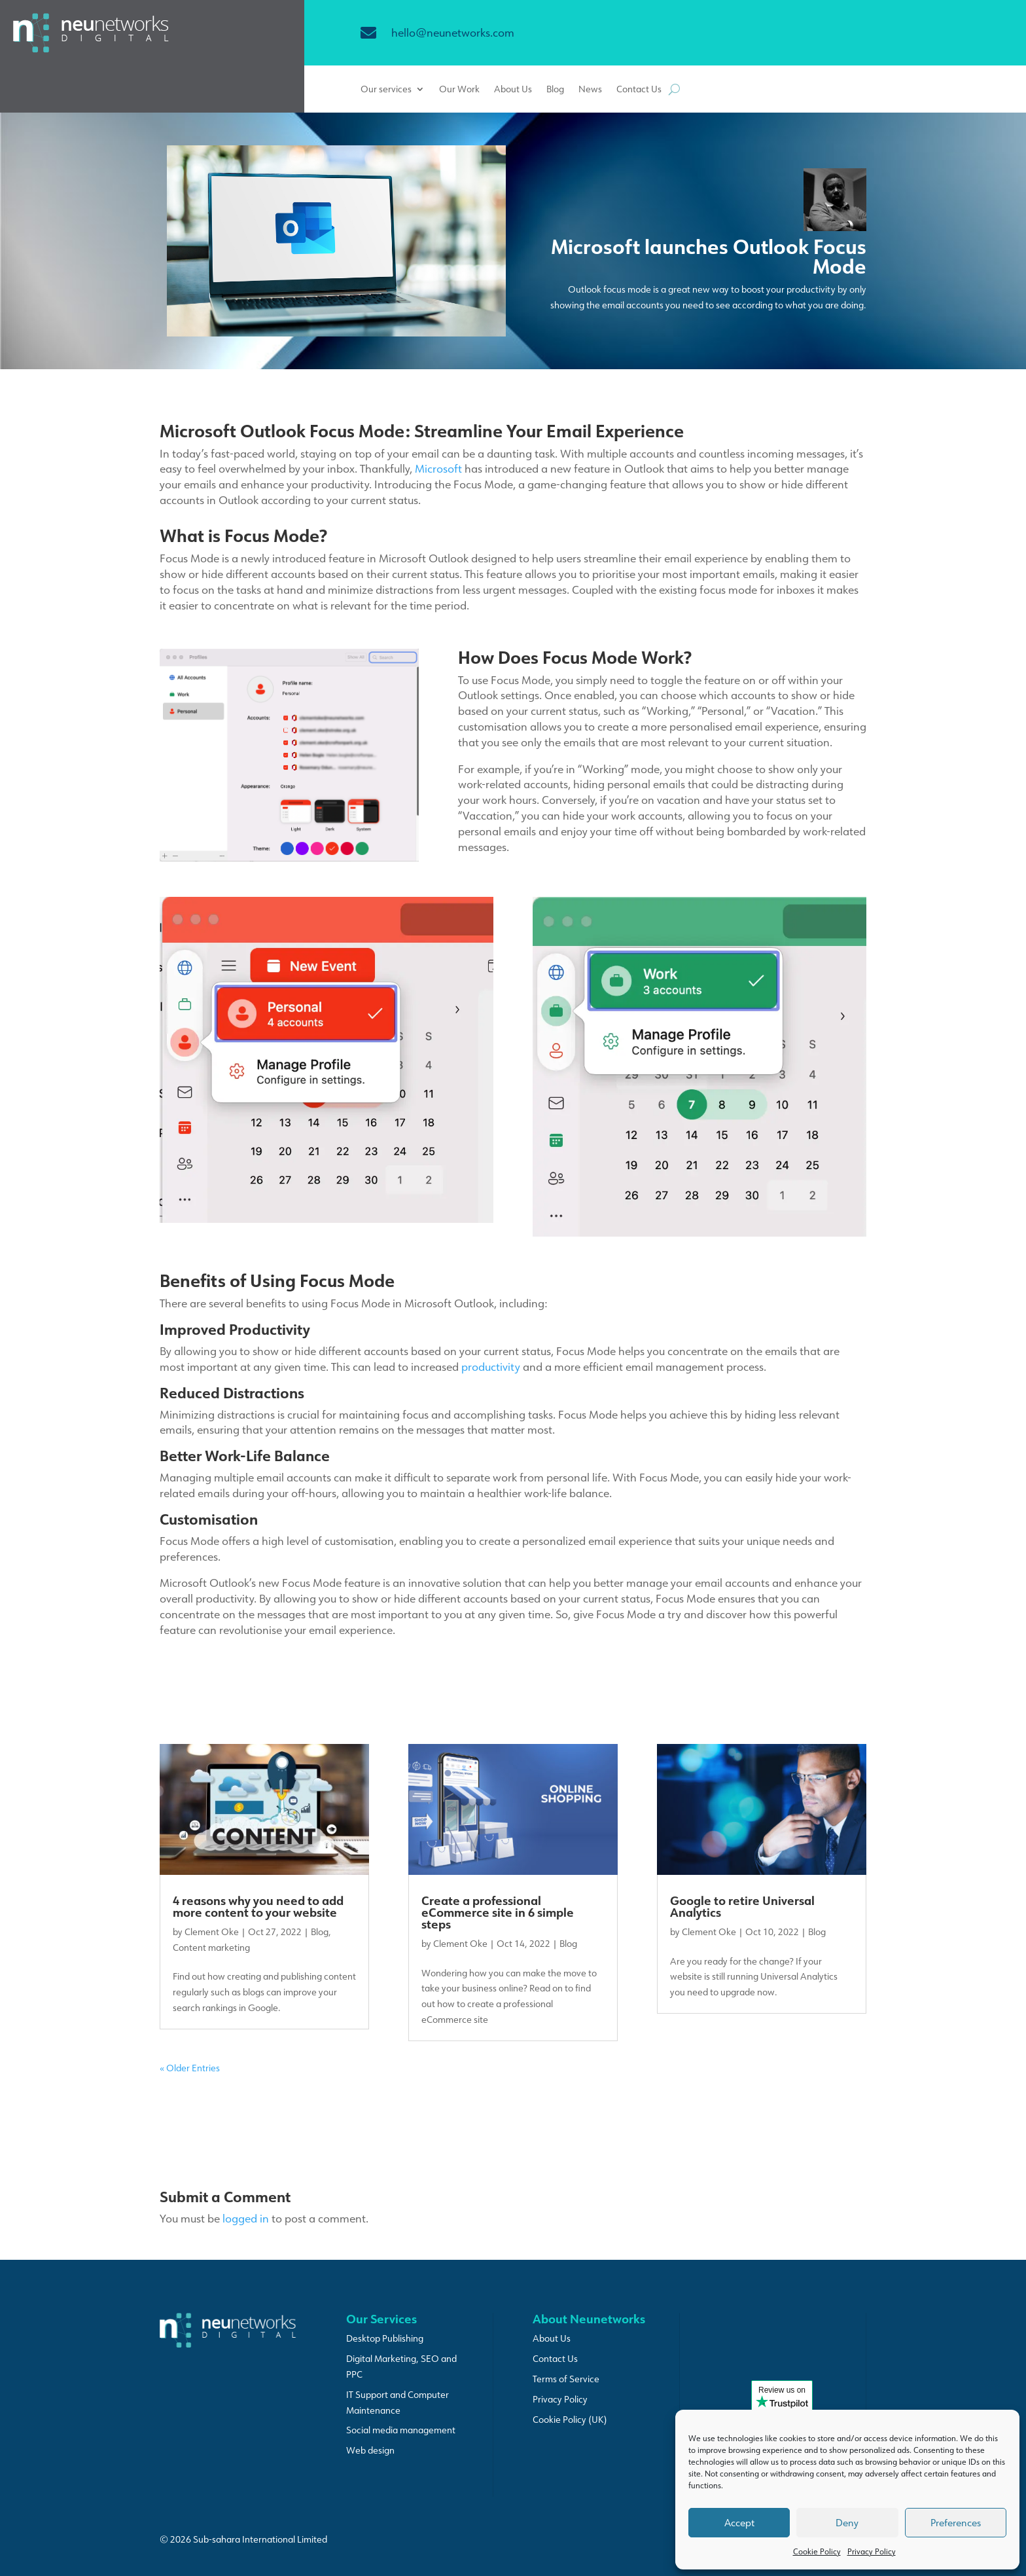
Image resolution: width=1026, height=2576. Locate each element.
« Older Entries (190, 2068)
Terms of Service (566, 2379)
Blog (555, 89)
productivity (490, 1366)
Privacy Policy (871, 2551)
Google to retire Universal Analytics (742, 1906)
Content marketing (211, 1947)
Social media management (400, 2430)
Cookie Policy (817, 2551)
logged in (245, 2218)
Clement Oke (212, 1932)
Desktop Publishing (384, 2338)
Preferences (955, 2522)
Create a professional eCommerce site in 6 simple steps (497, 1912)
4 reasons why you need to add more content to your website (258, 1906)
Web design (370, 2450)
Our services (386, 89)
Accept (739, 2522)
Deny (847, 2522)
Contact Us (639, 89)
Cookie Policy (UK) (570, 2419)
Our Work (459, 89)
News (590, 89)
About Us (513, 89)
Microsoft (438, 468)
